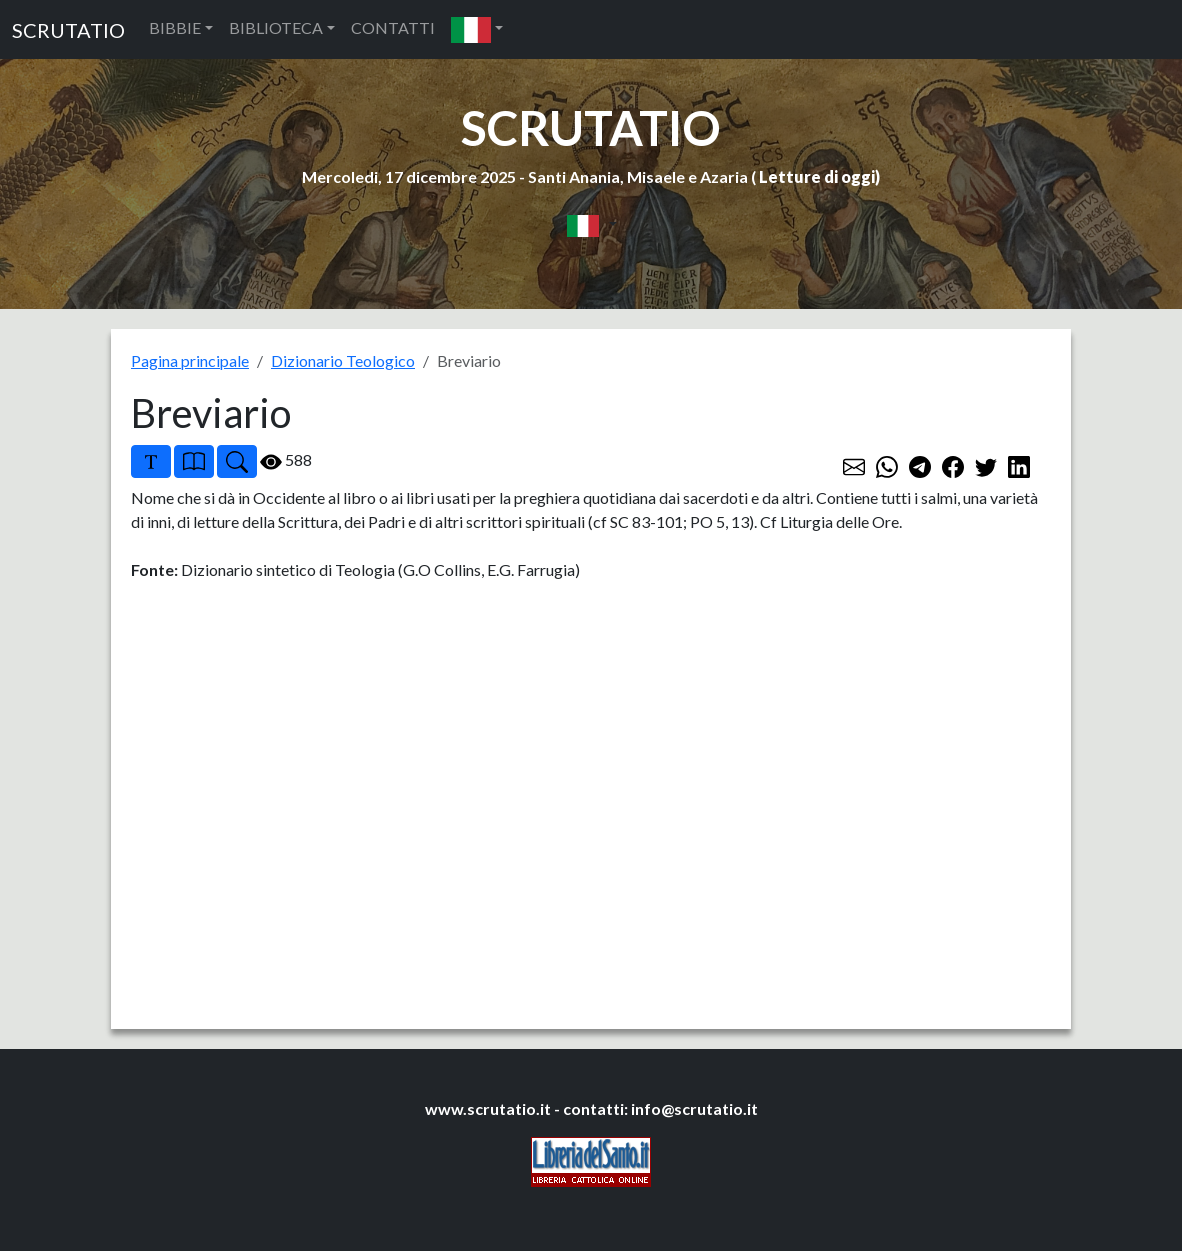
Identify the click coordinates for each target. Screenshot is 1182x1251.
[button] (477, 29)
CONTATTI (393, 27)
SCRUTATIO (68, 30)
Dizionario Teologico (343, 360)
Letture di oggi (817, 176)
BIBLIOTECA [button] (276, 27)
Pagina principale (190, 360)
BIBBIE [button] (175, 27)
